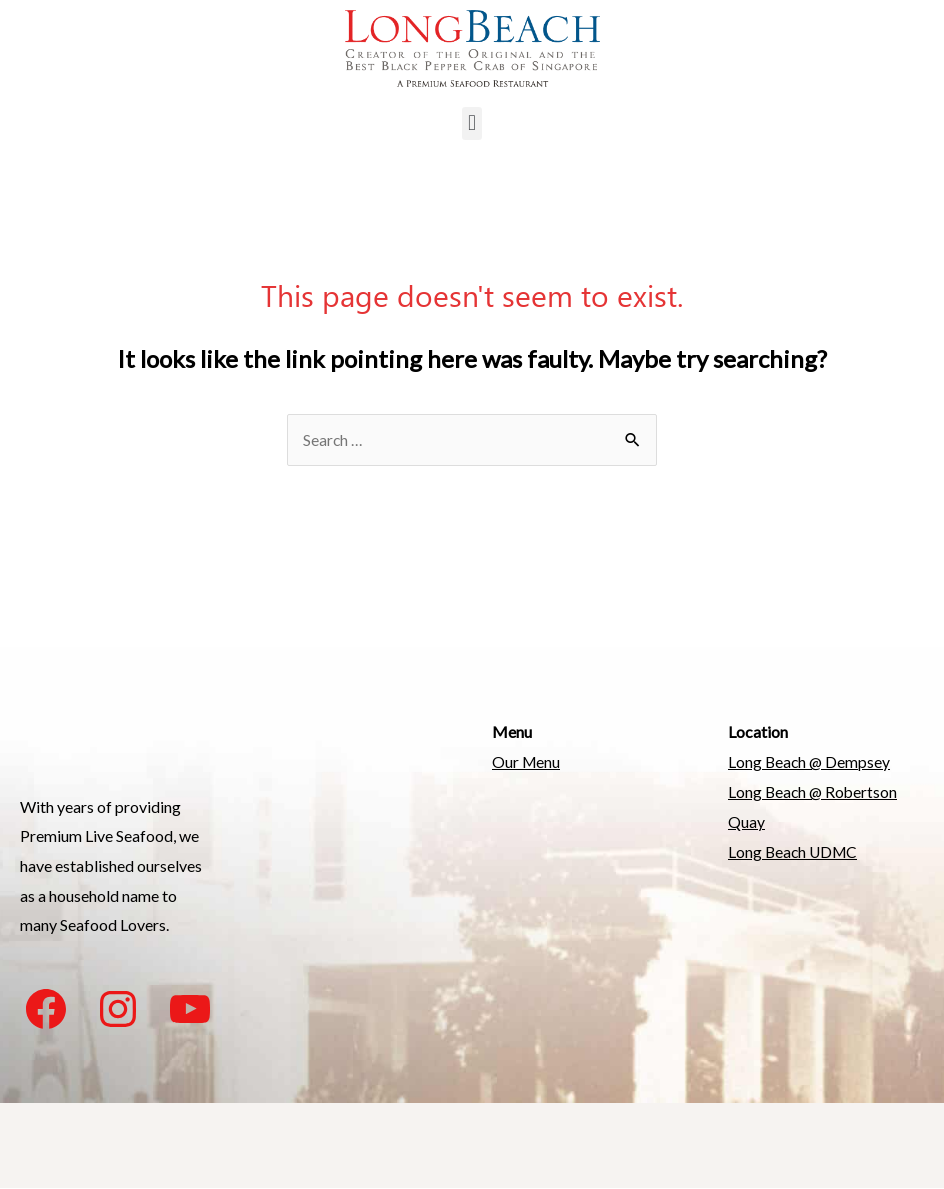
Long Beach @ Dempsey (810, 762)
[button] (471, 123)
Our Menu (527, 762)
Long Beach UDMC (795, 851)
